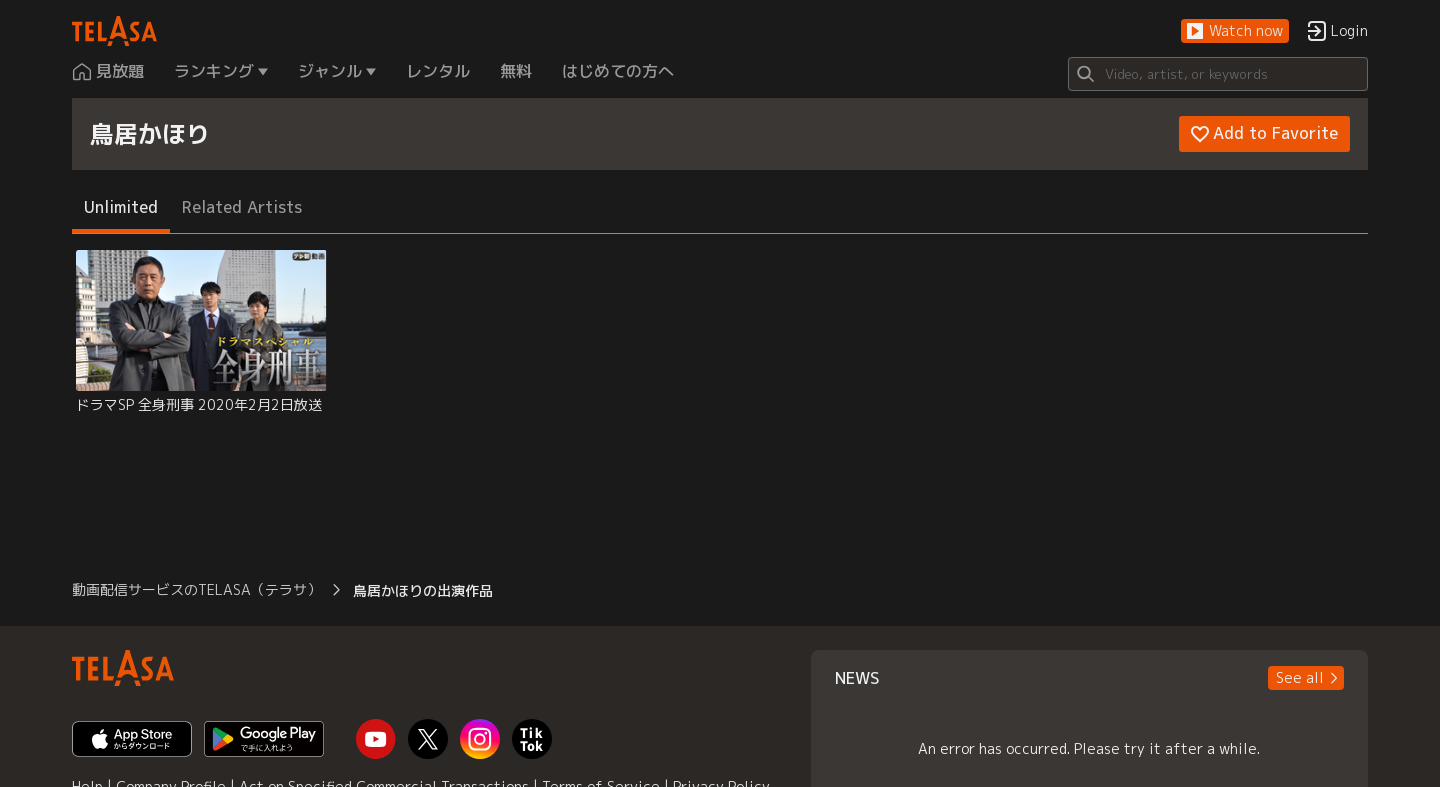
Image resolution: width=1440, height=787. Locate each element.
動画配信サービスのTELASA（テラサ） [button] (196, 589)
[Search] (1218, 74)
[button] (1235, 31)
